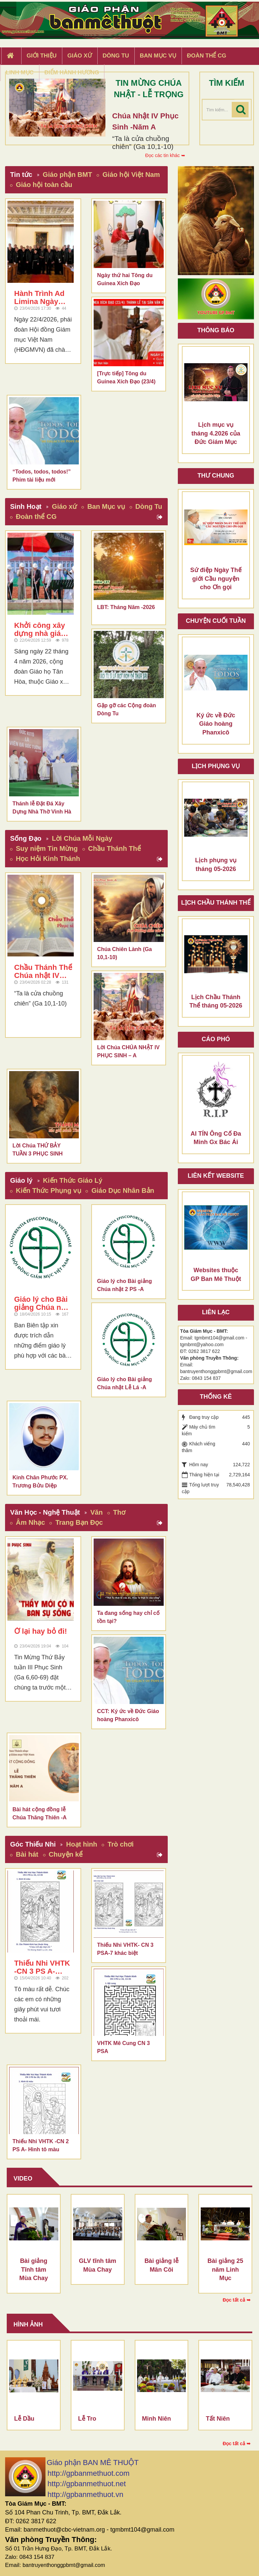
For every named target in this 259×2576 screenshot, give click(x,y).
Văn (96, 1512)
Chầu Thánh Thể (114, 848)
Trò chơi (120, 1844)
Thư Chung (215, 475)
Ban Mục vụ (106, 506)
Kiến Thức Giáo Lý (72, 1180)
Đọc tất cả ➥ (237, 2300)
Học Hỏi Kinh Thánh (48, 858)
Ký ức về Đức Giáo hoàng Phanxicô (215, 724)
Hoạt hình (81, 1844)
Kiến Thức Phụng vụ (48, 1190)
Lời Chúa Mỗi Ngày (82, 838)
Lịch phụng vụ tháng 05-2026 (215, 864)
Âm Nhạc (30, 1522)
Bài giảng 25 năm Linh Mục (225, 2269)
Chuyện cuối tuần (216, 620)
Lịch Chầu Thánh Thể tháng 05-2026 (215, 1001)
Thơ (119, 1512)
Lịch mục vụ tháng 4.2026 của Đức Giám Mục (215, 433)
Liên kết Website (216, 1175)
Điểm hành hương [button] (71, 72)
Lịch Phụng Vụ (216, 766)
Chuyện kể (66, 1854)
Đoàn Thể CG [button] (206, 55)
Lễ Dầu (24, 2418)
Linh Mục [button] (20, 72)
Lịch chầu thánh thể (216, 902)
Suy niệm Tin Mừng (47, 848)
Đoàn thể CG (36, 516)
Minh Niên (156, 2418)
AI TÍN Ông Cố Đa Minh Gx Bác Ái (216, 1138)
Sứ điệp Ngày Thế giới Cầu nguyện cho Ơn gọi (215, 579)
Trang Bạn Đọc (79, 1522)
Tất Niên (218, 2418)
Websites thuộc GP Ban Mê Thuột (216, 1274)
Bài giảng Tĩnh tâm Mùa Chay (33, 2269)
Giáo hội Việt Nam (131, 174)
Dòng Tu (148, 506)
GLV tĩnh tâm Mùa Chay (97, 2265)
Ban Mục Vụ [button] (158, 55)
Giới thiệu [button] (42, 55)
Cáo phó (216, 1039)
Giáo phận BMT (67, 174)
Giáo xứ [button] (79, 55)
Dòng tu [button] (116, 55)
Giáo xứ (64, 506)
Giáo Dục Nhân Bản (122, 1190)
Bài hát (27, 1854)
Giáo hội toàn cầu (44, 184)
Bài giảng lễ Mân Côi (161, 2265)
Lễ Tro (87, 2418)
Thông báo (215, 330)
